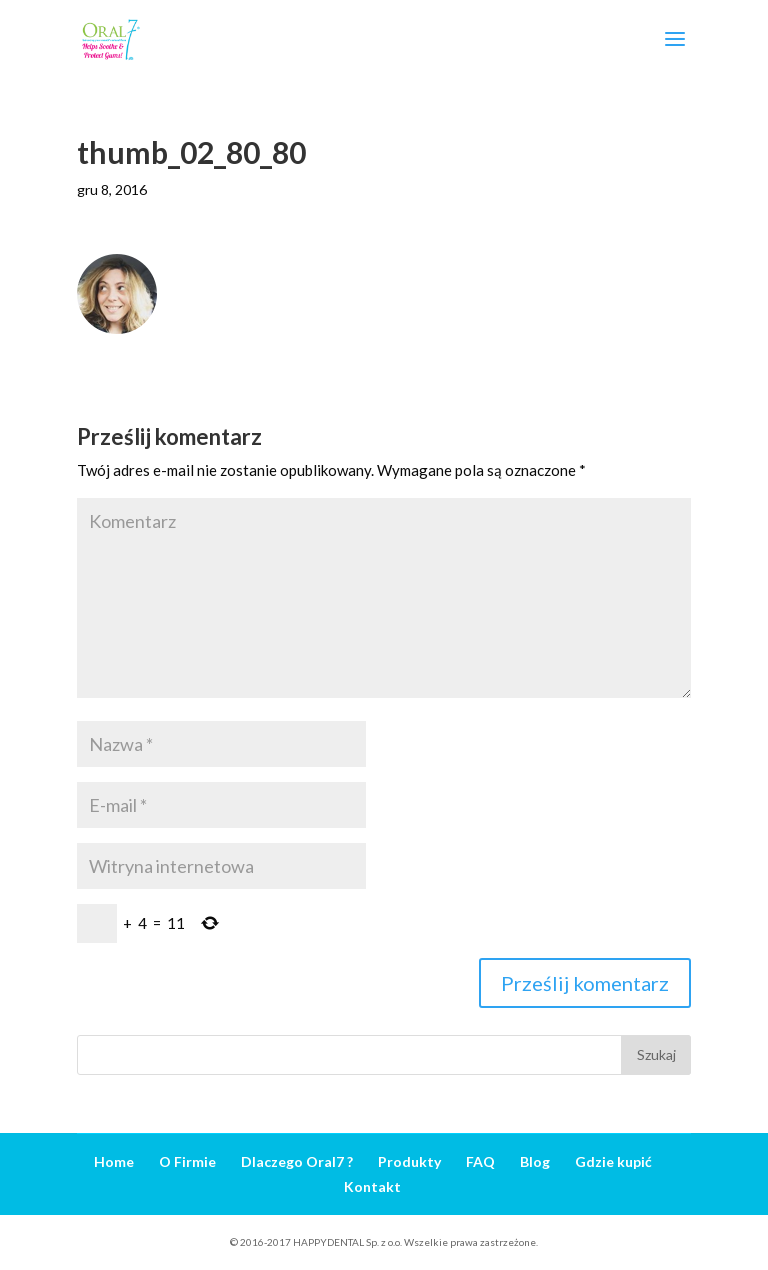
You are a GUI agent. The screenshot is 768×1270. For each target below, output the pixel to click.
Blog (535, 1161)
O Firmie (187, 1161)
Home (114, 1161)
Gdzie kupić (613, 1161)
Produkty (409, 1161)
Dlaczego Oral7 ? (297, 1161)
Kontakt (372, 1186)
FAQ (480, 1161)
